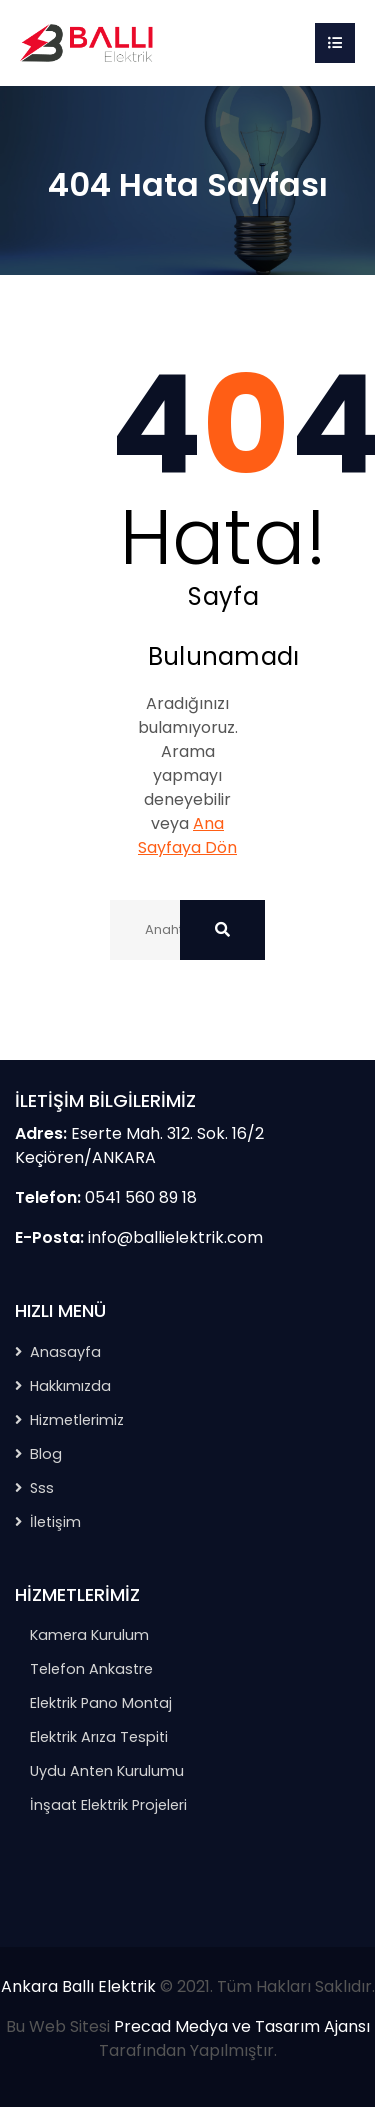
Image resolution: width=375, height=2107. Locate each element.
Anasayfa (65, 1352)
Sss (42, 1488)
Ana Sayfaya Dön (187, 835)
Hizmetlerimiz (77, 1420)
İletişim (55, 1522)
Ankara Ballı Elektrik (78, 1986)
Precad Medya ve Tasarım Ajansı (242, 2026)
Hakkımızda (70, 1386)
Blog (46, 1454)
